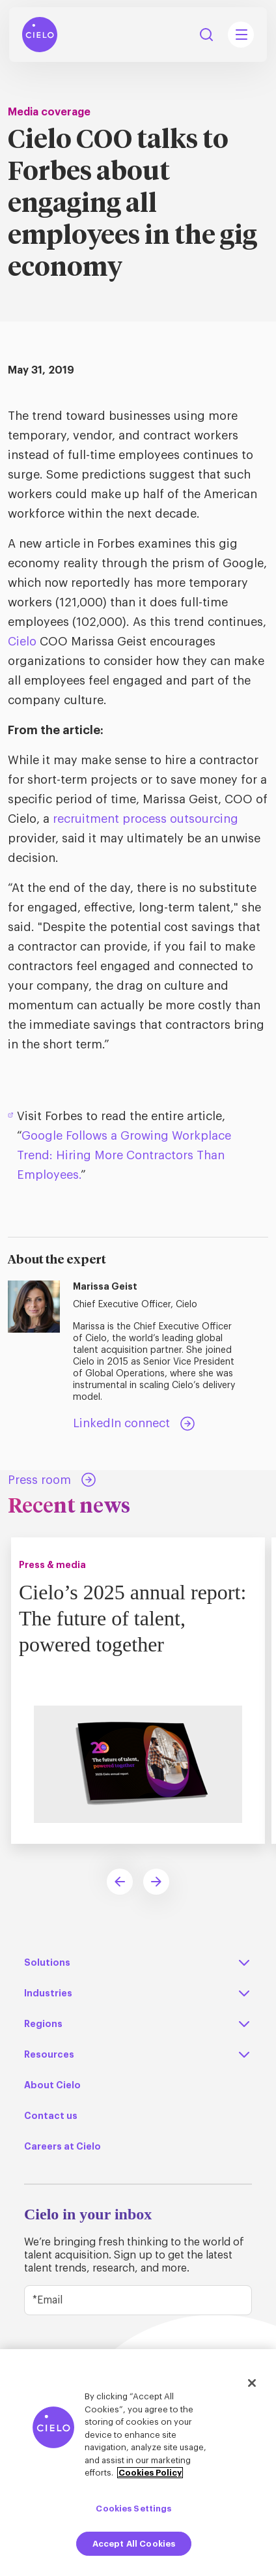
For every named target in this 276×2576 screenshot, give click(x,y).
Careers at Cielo (62, 2146)
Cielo (22, 641)
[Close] (252, 2383)
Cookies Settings (133, 2508)
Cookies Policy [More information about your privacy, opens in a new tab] (150, 2472)
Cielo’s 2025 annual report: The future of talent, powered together (132, 1618)
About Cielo (52, 2085)
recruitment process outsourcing (145, 819)
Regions (43, 2023)
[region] (138, 2462)
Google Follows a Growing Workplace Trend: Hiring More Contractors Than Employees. (124, 1155)
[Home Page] (39, 34)
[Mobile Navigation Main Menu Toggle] (241, 35)
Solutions (47, 1962)
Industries (48, 1993)
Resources (49, 2054)
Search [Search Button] (206, 34)
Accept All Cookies (133, 2543)
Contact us (50, 2115)
